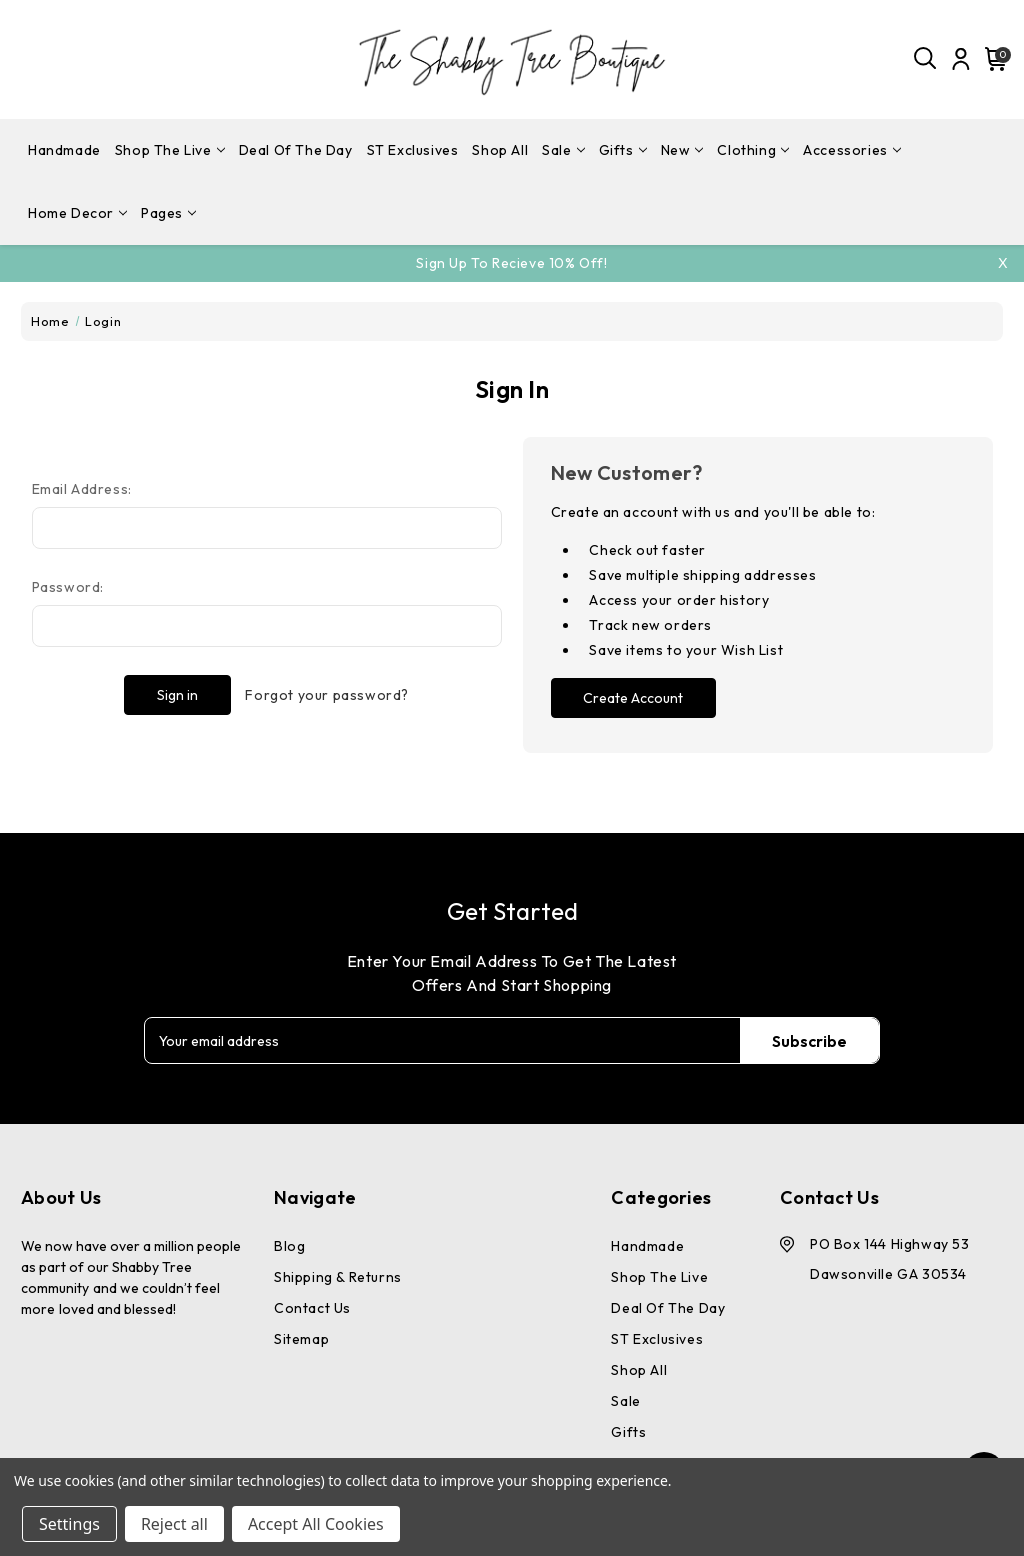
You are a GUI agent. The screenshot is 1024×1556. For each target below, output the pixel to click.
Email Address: (82, 489)
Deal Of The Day (296, 150)
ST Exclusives (413, 150)
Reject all (174, 1524)
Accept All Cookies (316, 1524)
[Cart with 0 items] (993, 59)
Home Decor (77, 213)
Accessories (852, 150)
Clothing (753, 150)
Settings (69, 1524)
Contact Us (312, 1308)
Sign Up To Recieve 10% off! (511, 263)
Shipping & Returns (338, 1277)
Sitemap (301, 1339)
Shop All (500, 150)
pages (168, 213)
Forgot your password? (327, 695)
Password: (68, 587)
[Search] (926, 59)
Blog (289, 1246)
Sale (563, 150)
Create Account (633, 698)
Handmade (64, 150)
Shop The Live (170, 150)
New (682, 150)
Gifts (623, 150)
